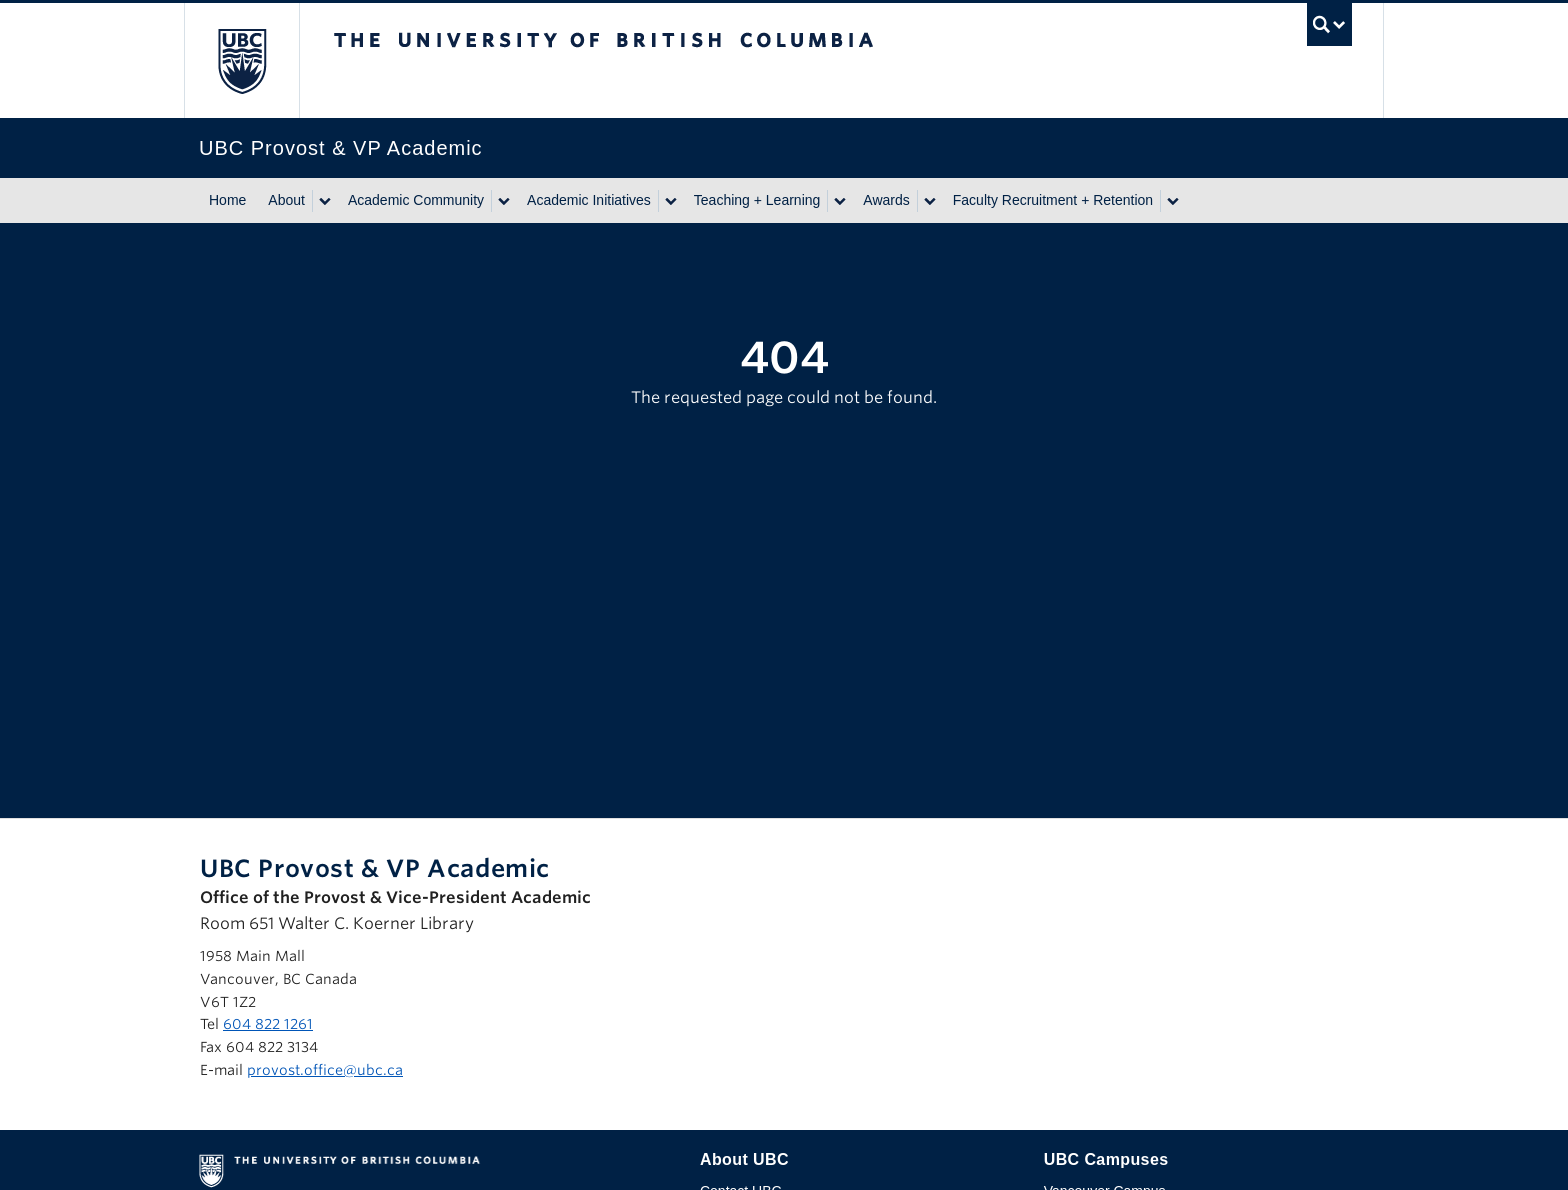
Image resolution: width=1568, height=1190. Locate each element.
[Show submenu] (324, 201)
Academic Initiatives (589, 200)
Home (227, 200)
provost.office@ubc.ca (325, 1070)
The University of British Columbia (241, 60)
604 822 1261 (268, 1024)
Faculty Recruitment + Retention (1053, 200)
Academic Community (416, 200)
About (286, 200)
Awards (886, 200)
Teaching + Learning (757, 200)
